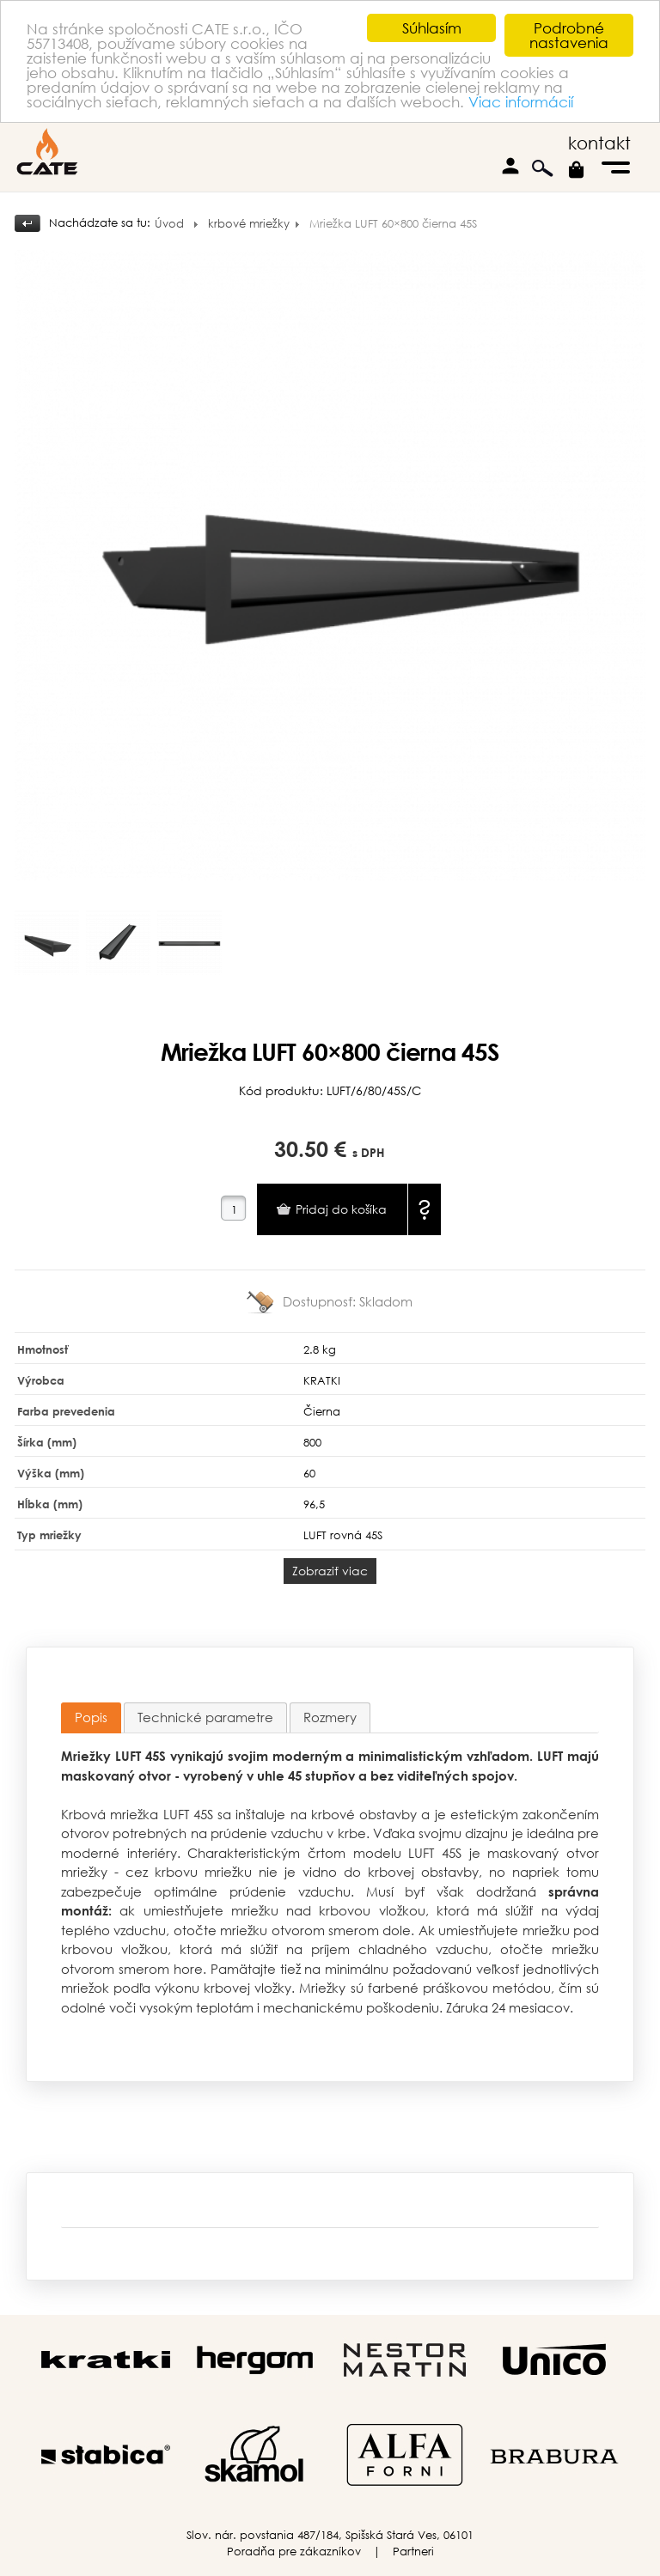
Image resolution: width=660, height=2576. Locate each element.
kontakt (599, 143)
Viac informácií (520, 102)
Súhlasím (431, 28)
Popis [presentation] (91, 1717)
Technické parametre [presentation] (205, 1717)
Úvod (169, 223)
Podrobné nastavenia (568, 35)
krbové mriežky (249, 223)
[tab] (91, 1718)
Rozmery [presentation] (330, 1717)
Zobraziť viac (330, 1570)
